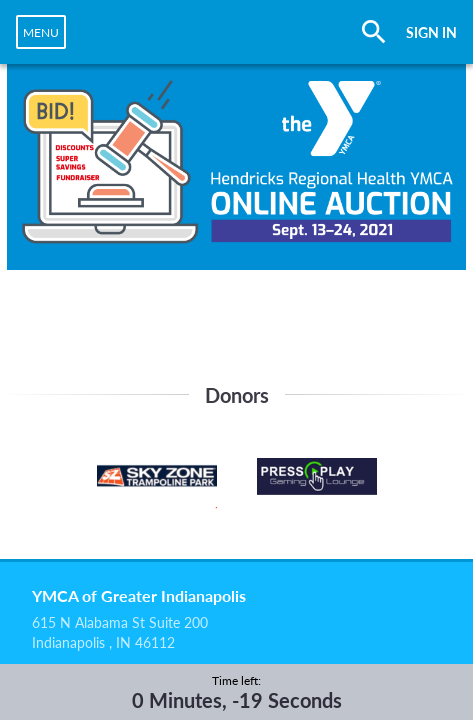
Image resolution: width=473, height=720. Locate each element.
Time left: (236, 680)
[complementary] (237, 692)
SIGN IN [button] (431, 32)
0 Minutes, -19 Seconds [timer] (237, 700)
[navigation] (41, 32)
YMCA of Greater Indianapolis (139, 595)
